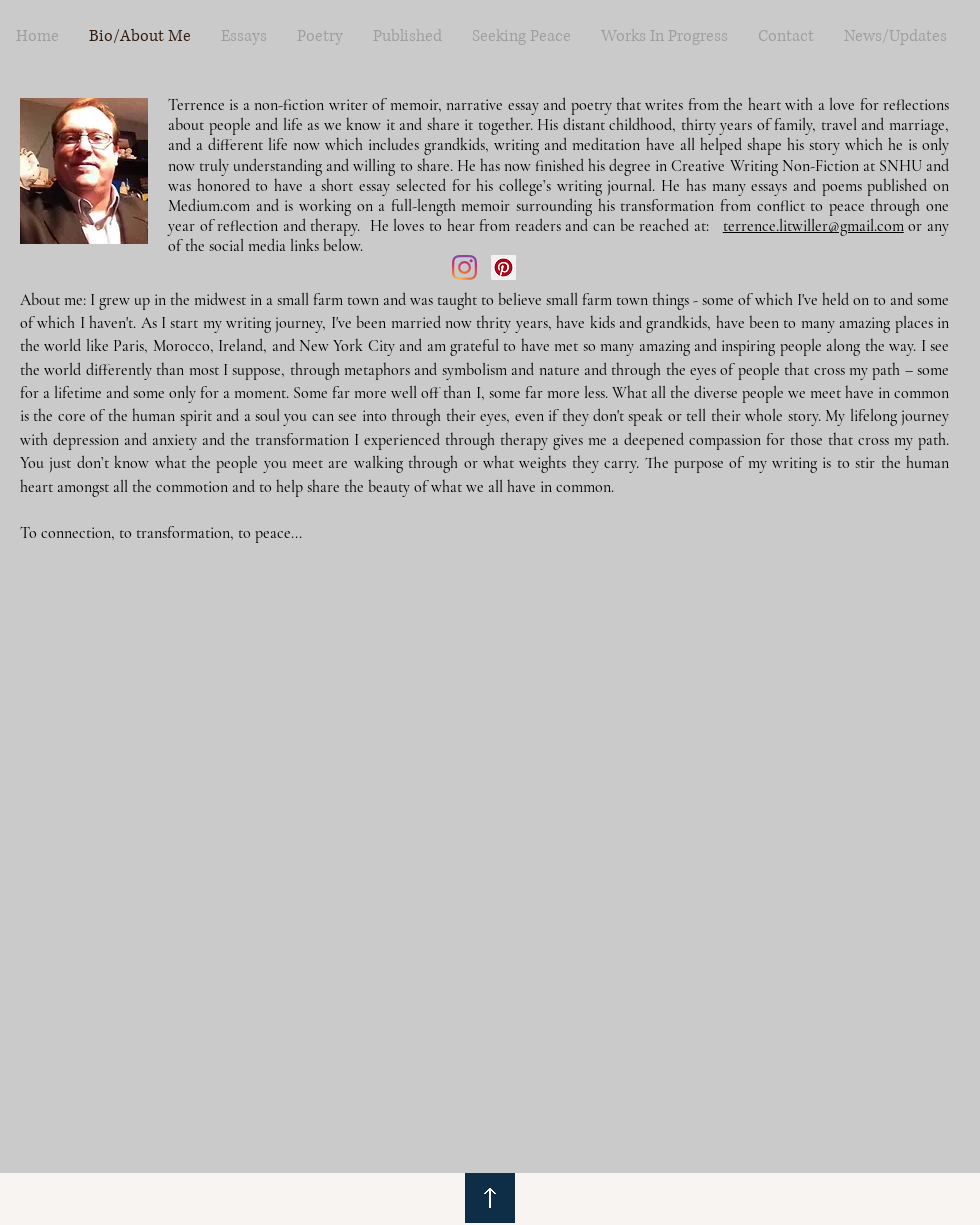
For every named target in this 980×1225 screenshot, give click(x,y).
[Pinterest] (503, 267)
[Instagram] (464, 267)
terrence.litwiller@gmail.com (813, 226)
